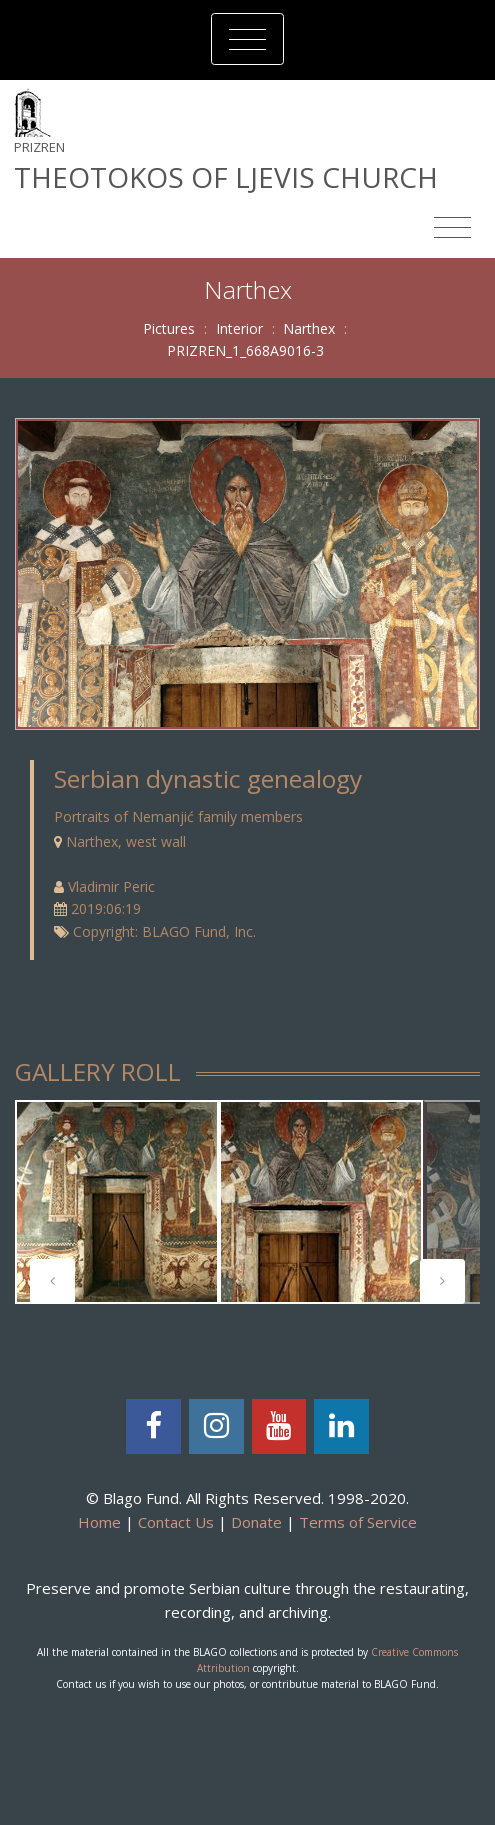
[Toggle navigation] (247, 39)
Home (99, 1522)
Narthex (309, 328)
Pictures (169, 328)
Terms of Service (358, 1522)
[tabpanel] (117, 1202)
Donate (256, 1522)
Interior (239, 328)
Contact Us (176, 1522)
